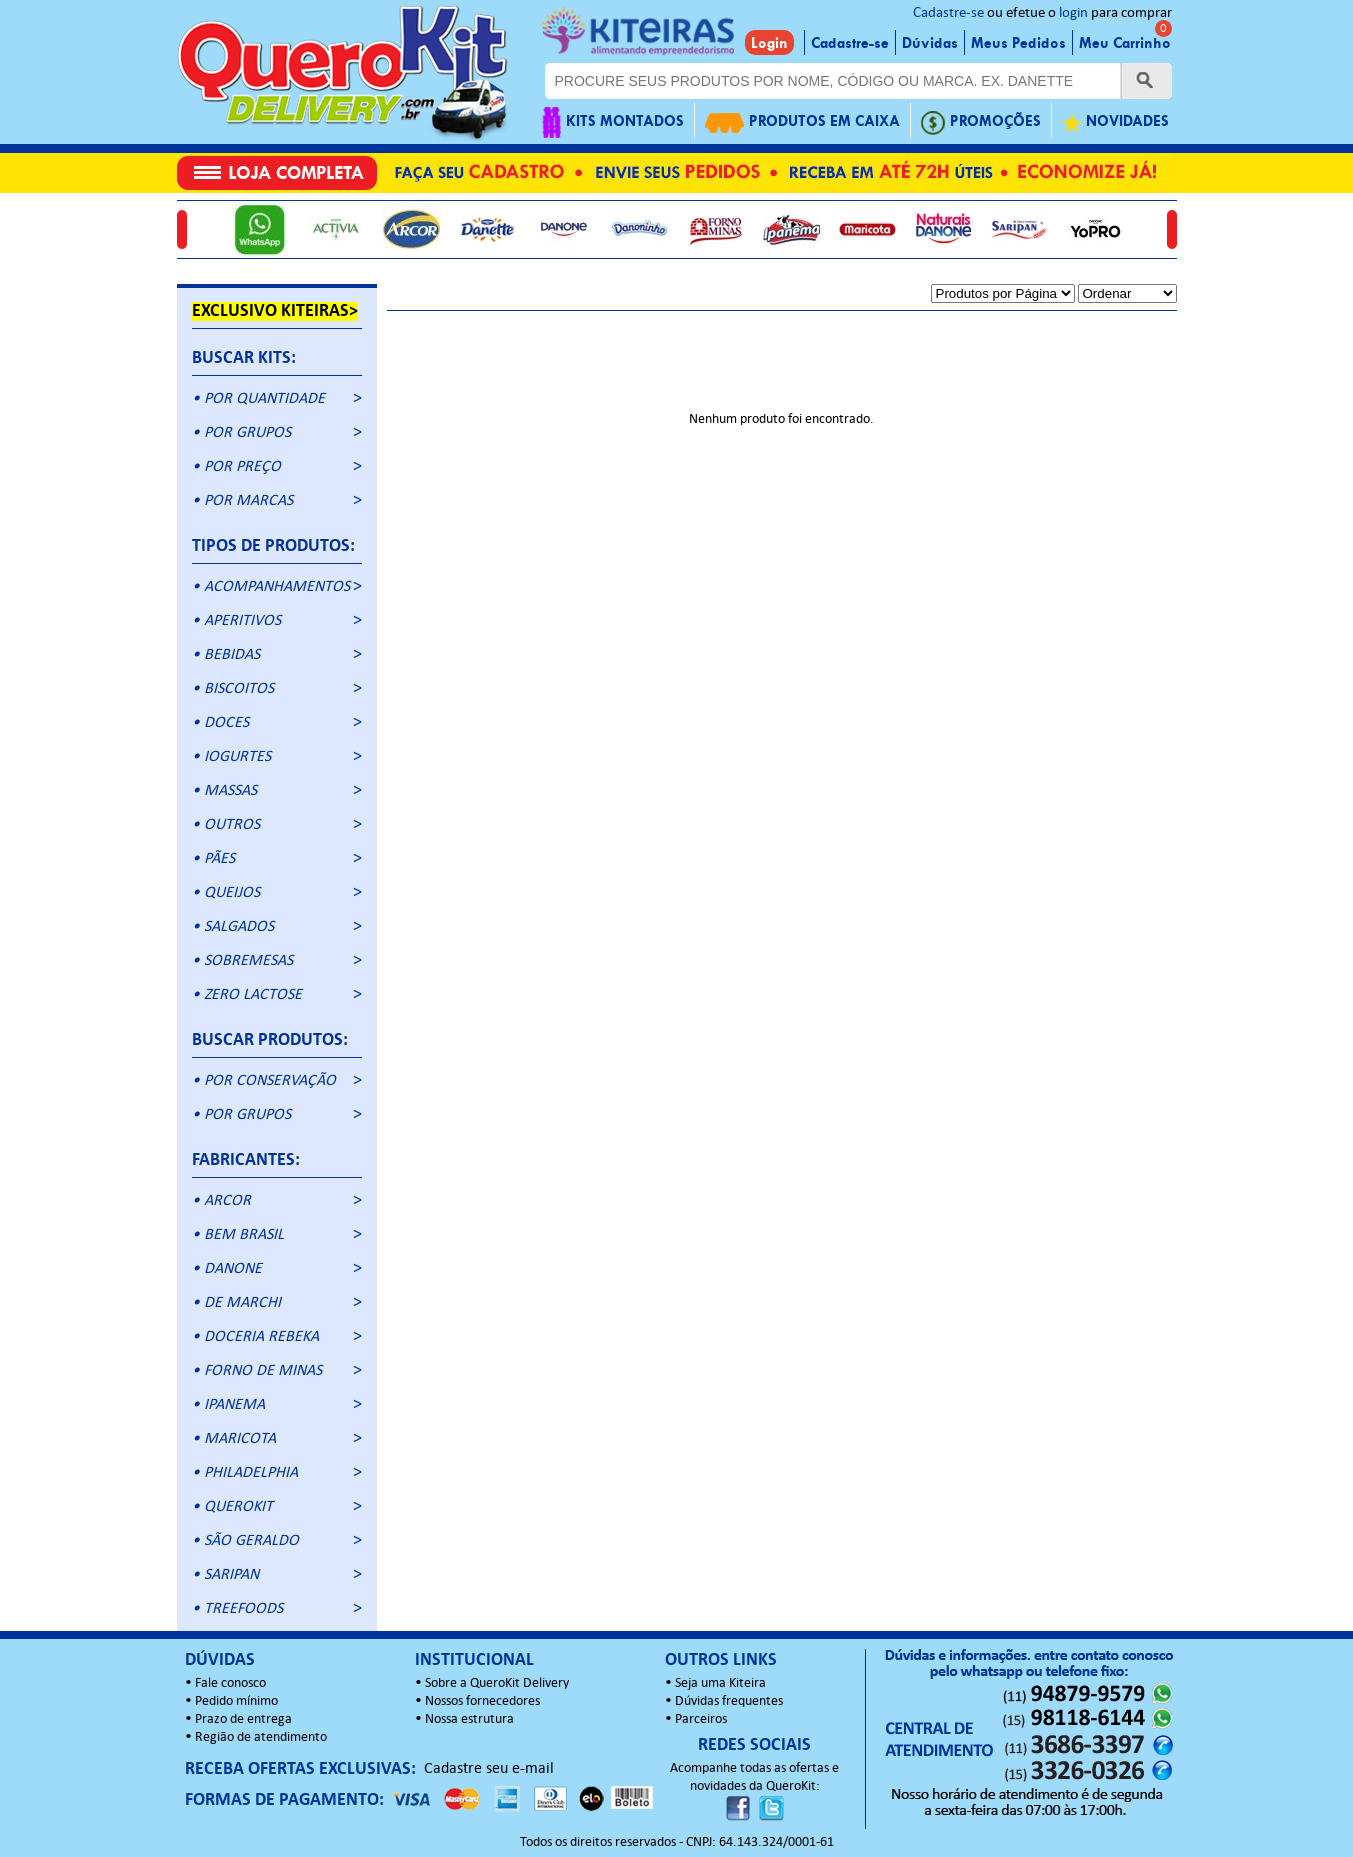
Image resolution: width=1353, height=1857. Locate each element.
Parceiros (701, 1719)
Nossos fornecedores (482, 1701)
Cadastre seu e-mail (489, 1769)
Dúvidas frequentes (729, 1701)
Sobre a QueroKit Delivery (497, 1683)
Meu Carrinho (1125, 43)
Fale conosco (230, 1683)
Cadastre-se (948, 13)
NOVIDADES (1115, 122)
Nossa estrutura (469, 1719)
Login (769, 43)
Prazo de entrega (243, 1719)
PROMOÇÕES (981, 122)
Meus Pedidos (1018, 43)
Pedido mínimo (236, 1701)
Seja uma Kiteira (720, 1683)
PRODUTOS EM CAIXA (802, 122)
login (1073, 13)
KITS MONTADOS (613, 122)
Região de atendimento (261, 1737)
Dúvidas (930, 43)
